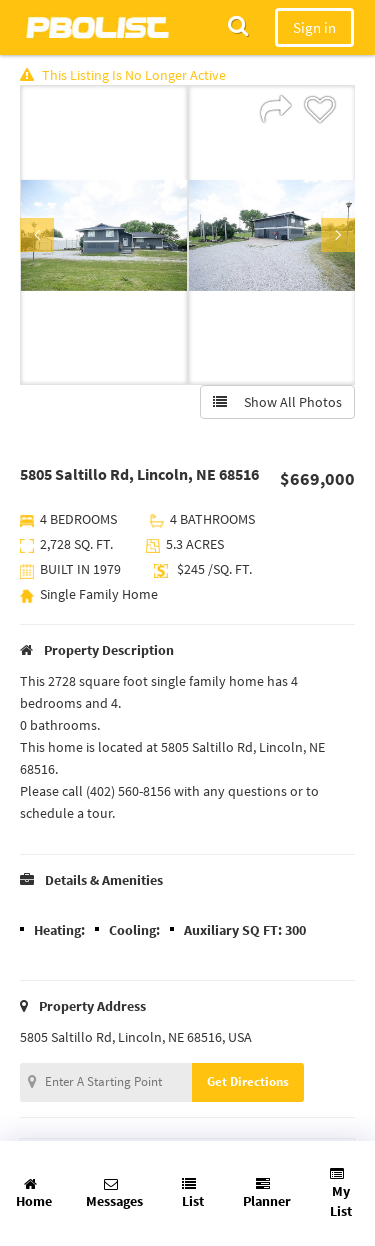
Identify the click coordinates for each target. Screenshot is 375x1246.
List (193, 1193)
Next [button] (338, 235)
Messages (114, 1193)
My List (341, 1193)
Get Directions (248, 1081)
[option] (104, 235)
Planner (267, 1193)
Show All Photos (277, 402)
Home (34, 1193)
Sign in (314, 27)
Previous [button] (37, 235)
